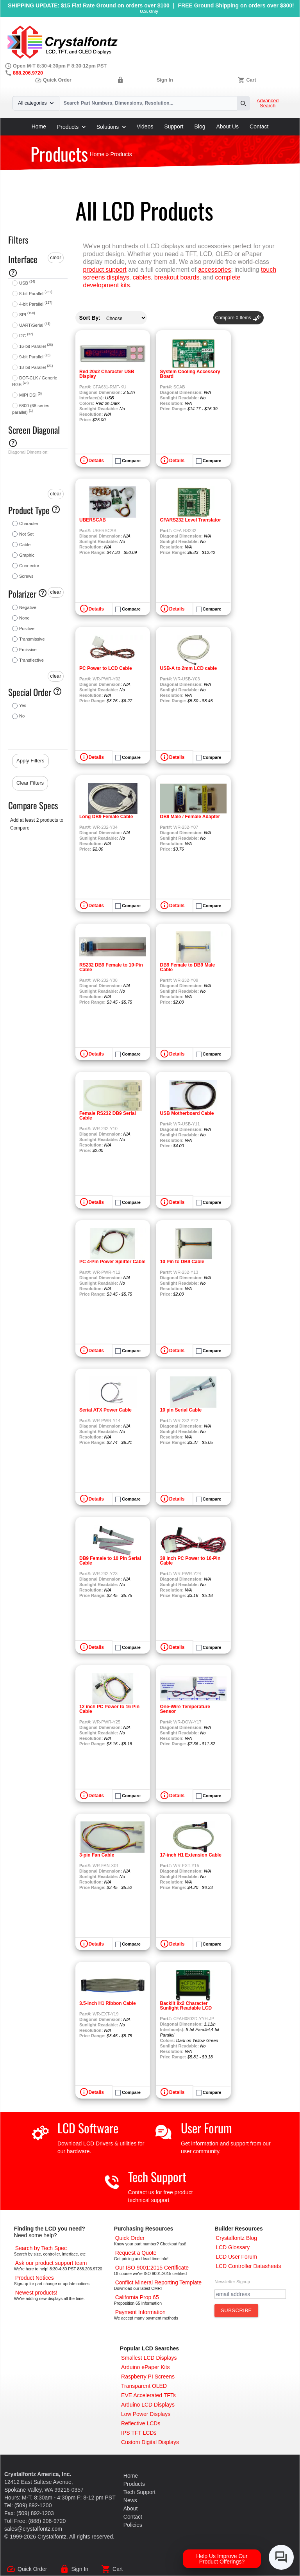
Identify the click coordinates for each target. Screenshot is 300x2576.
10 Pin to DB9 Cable (182, 1261)
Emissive (28, 649)
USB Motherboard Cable (187, 1113)
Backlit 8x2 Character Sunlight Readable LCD (186, 2005)
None (24, 618)
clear (55, 257)
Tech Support (157, 2176)
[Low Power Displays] (145, 2414)
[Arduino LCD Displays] (148, 2405)
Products (71, 127)
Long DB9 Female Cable (106, 816)
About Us (227, 126)
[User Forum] (236, 2257)
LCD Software (87, 2127)
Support (173, 126)
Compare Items (238, 317)
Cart (251, 80)
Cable (24, 544)
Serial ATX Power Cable (105, 1410)
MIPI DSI (30, 395)
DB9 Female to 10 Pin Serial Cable (110, 1560)
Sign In (165, 80)
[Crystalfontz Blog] (236, 2238)
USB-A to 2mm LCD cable (188, 668)
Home (39, 126)
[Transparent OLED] (144, 2386)
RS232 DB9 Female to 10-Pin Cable (111, 967)
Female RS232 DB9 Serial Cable (107, 1115)
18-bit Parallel (36, 367)
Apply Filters (30, 761)
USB (27, 283)
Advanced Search (268, 103)
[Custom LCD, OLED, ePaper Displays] (150, 2442)
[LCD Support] (51, 2263)
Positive (26, 628)
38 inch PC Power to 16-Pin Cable (190, 1560)
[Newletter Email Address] (250, 2294)
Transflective (31, 660)
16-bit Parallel (36, 346)
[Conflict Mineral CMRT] (158, 2282)
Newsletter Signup (232, 2281)
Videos (145, 126)
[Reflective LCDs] (140, 2423)
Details (96, 460)
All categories (36, 103)
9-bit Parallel (34, 356)
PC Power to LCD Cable (105, 668)
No (22, 716)
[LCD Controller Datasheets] (248, 2266)
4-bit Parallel (35, 304)
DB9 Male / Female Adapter (190, 816)
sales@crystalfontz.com (33, 2529)
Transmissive (32, 639)
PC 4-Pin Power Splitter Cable (112, 1261)
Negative (27, 607)
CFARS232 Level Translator (190, 520)
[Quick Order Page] (130, 2238)
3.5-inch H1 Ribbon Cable (107, 2003)
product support (105, 269)
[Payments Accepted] (140, 2312)
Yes (22, 705)
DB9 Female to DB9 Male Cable (187, 967)
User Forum (206, 2127)
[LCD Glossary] (233, 2247)
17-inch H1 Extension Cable (190, 1855)
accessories (214, 269)
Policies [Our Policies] (132, 2525)
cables (142, 277)
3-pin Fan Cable (96, 1855)
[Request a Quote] (136, 2253)
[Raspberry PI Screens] (148, 2376)
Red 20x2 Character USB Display (106, 374)
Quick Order (53, 80)
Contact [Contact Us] (132, 2517)
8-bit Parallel (35, 293)
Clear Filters (30, 783)
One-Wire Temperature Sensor (185, 1709)
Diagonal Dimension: (28, 452)
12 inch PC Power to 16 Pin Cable (109, 1709)
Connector (29, 565)
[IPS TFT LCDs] (139, 2433)
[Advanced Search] (41, 2248)
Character (28, 523)
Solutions (111, 127)
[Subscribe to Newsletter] (236, 2310)
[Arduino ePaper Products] (145, 2367)
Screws (26, 576)
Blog (199, 126)
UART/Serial (34, 325)
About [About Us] (130, 2508)
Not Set (26, 534)
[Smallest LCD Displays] (149, 2358)
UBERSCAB (92, 520)
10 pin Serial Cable (181, 1410)
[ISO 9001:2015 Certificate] (152, 2267)
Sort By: (89, 318)
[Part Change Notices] (34, 2278)
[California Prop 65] (137, 2297)
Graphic (26, 555)
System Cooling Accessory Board (190, 374)
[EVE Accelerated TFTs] (148, 2395)
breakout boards (177, 277)
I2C (26, 335)
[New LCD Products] (36, 2292)
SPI (27, 314)
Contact (259, 126)
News (130, 2500)
